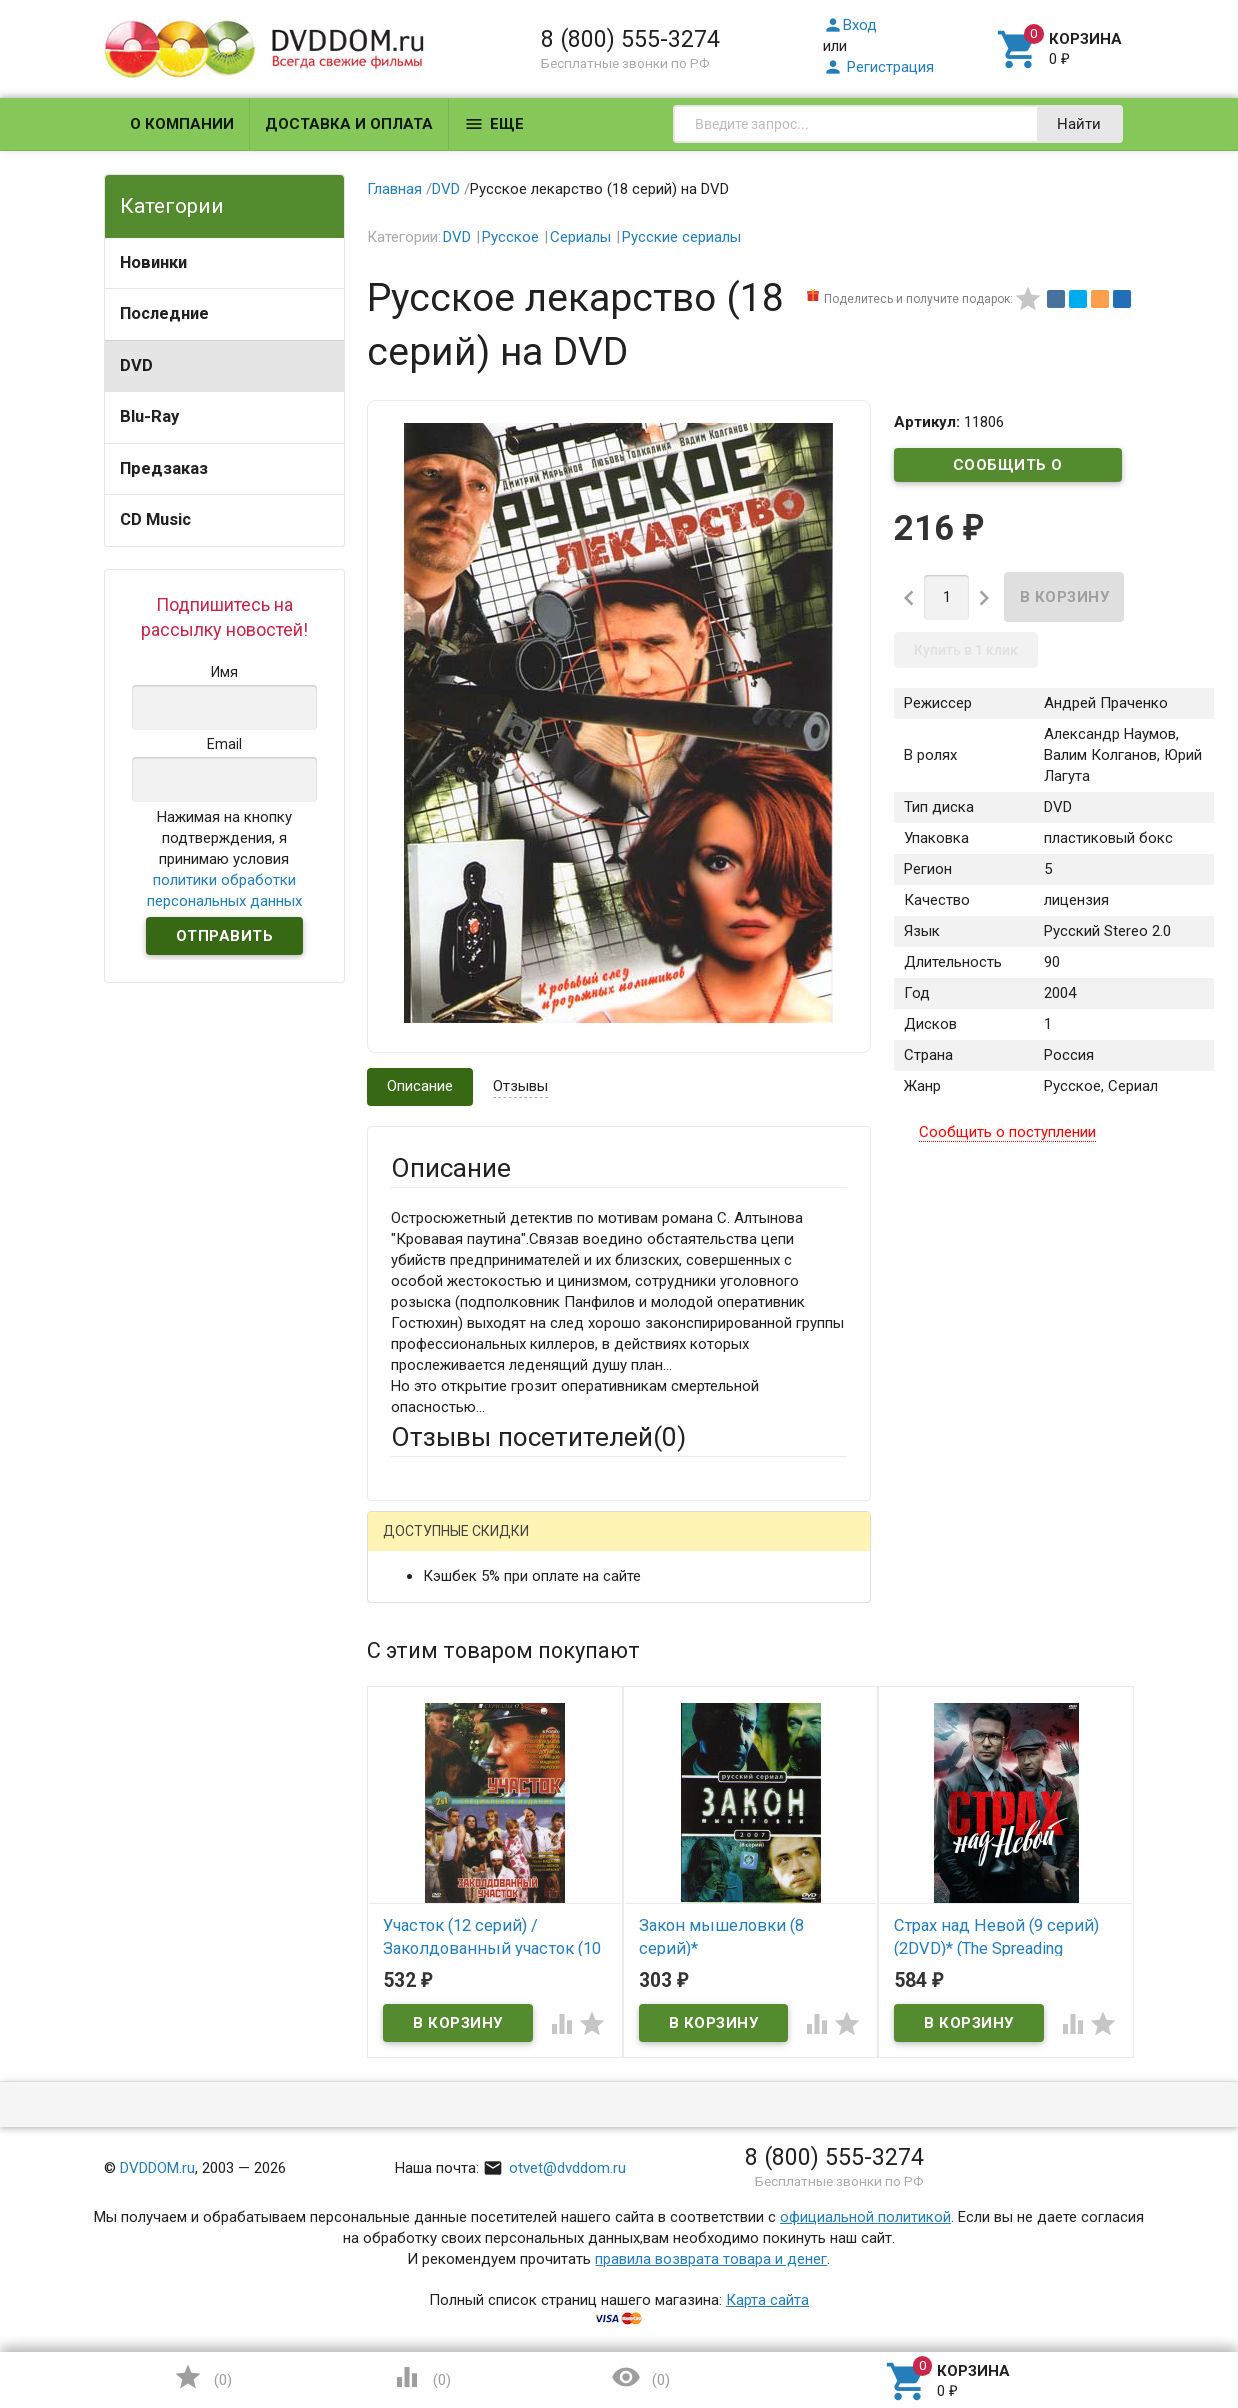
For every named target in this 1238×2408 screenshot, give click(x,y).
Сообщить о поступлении (1008, 469)
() (203, 2377)
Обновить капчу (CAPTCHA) (644, 2201)
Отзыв (413, 1899)
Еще (494, 124)
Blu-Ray (149, 416)
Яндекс (764, 1546)
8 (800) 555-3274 (630, 39)
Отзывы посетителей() (538, 1437)
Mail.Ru (519, 1546)
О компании (182, 124)
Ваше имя (424, 1616)
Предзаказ (164, 468)
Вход (850, 25)
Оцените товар (441, 1865)
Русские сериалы (681, 237)
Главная (394, 189)
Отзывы (520, 1086)
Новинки (153, 262)
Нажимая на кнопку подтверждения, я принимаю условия (224, 859)
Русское (510, 237)
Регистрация (878, 67)
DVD (136, 365)
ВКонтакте (640, 1546)
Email (408, 1692)
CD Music (155, 519)
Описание (420, 1086)
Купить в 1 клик (966, 650)
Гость (417, 1544)
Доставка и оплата (349, 124)
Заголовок (428, 1789)
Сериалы (580, 237)
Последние (164, 313)
